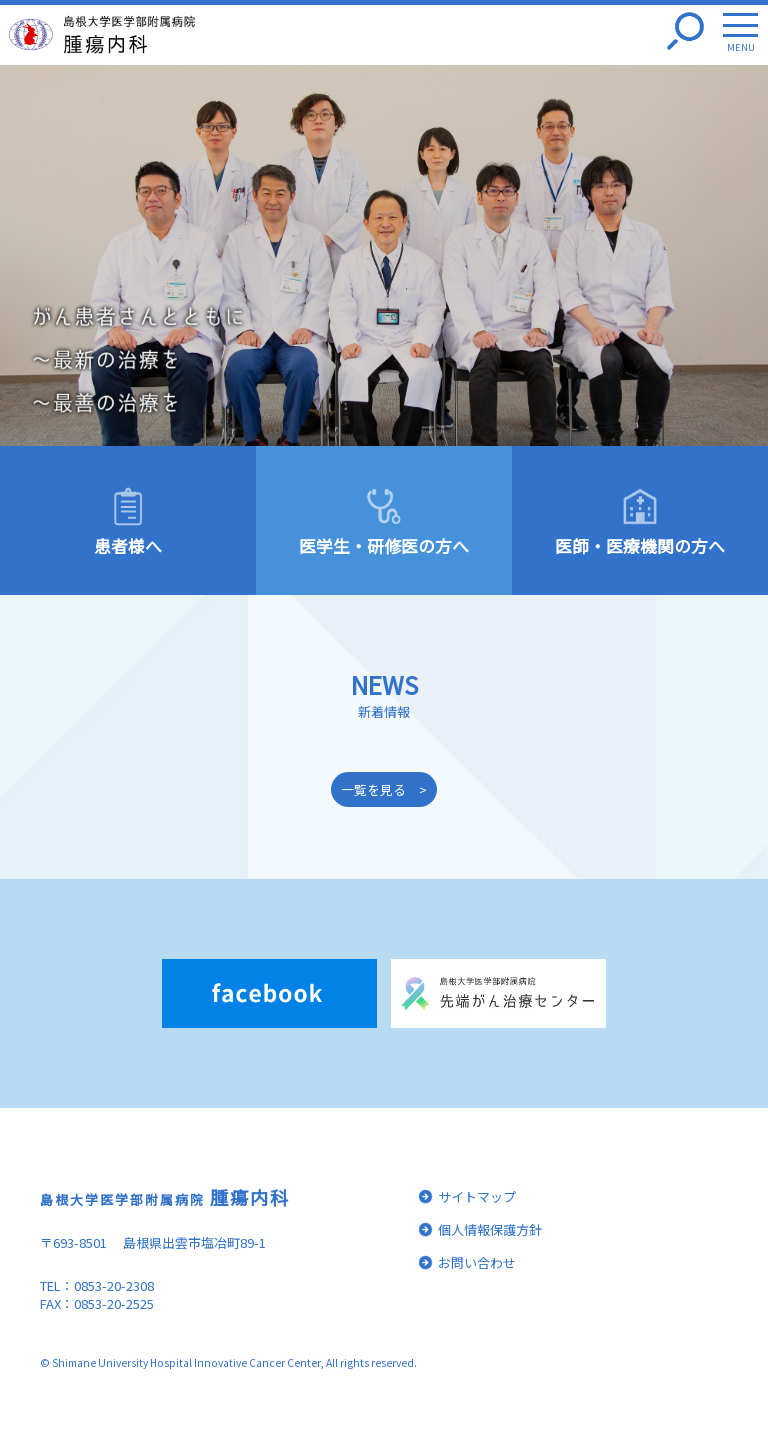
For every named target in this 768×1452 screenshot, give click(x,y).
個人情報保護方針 (490, 1229)
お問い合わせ (477, 1262)
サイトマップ (477, 1196)
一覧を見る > (384, 789)
